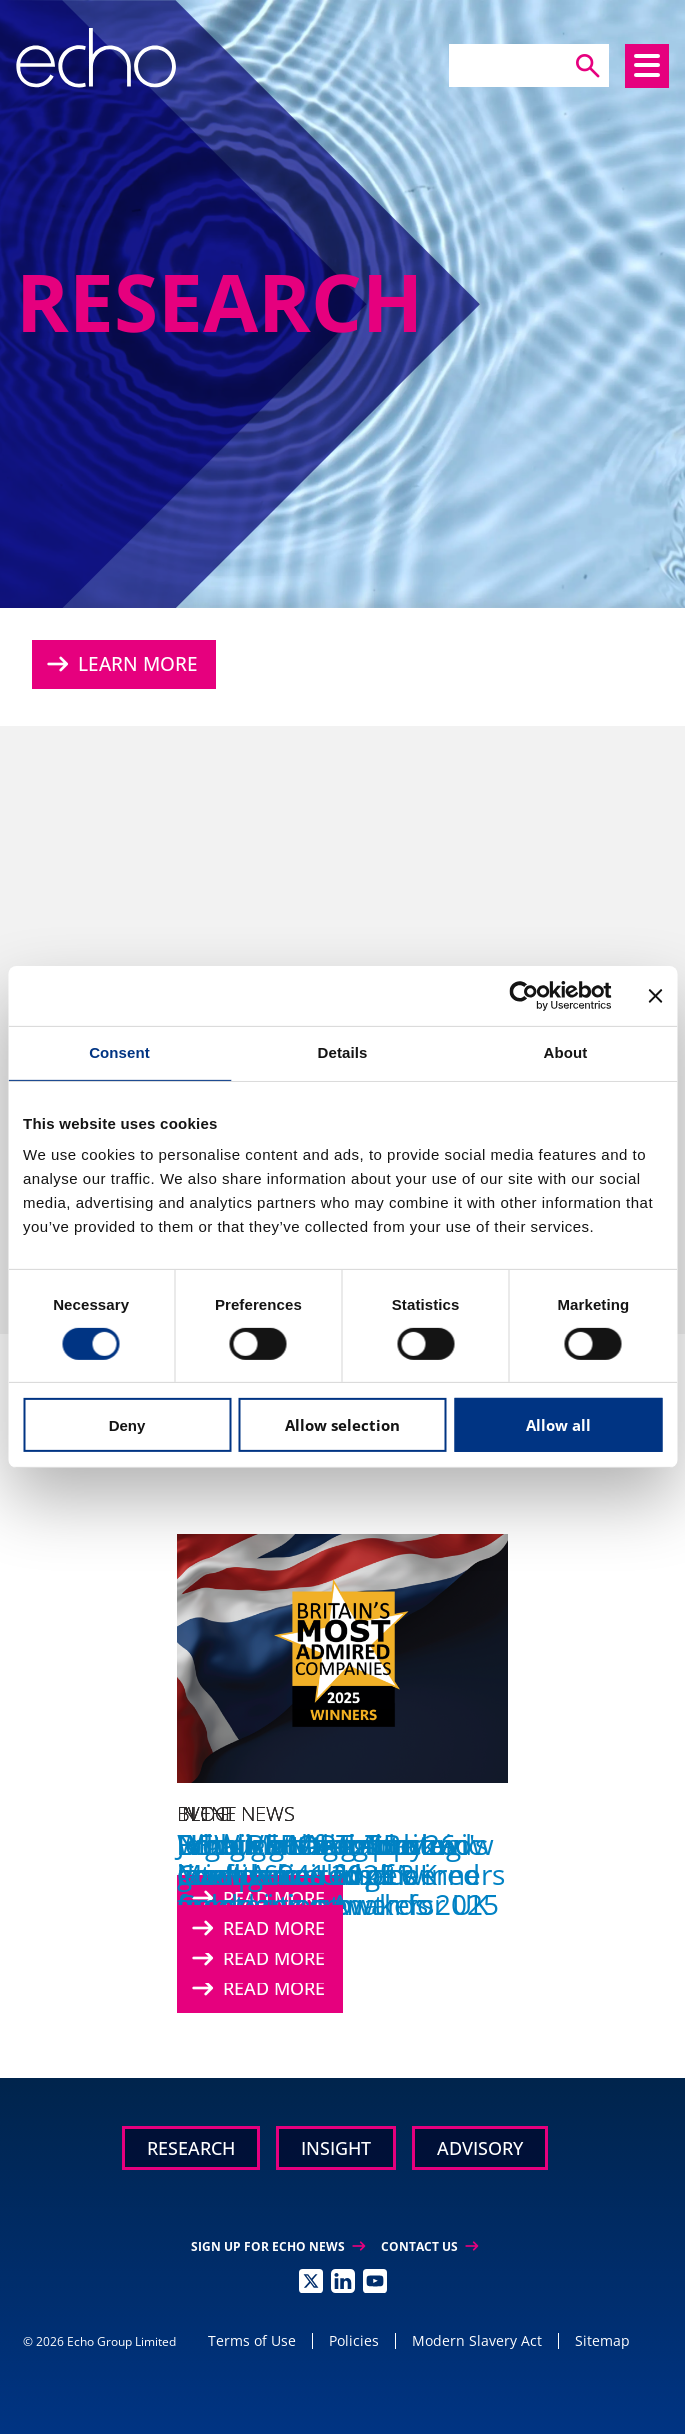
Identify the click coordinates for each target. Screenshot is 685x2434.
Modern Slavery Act (477, 2340)
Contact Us (429, 2246)
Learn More (123, 664)
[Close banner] (655, 996)
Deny (127, 1425)
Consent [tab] (119, 1052)
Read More (258, 1955)
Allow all (558, 1425)
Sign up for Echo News (278, 2246)
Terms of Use (252, 2340)
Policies (354, 2340)
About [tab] (566, 1052)
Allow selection (342, 1425)
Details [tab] (343, 1052)
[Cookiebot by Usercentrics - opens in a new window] (523, 996)
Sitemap (602, 2340)
